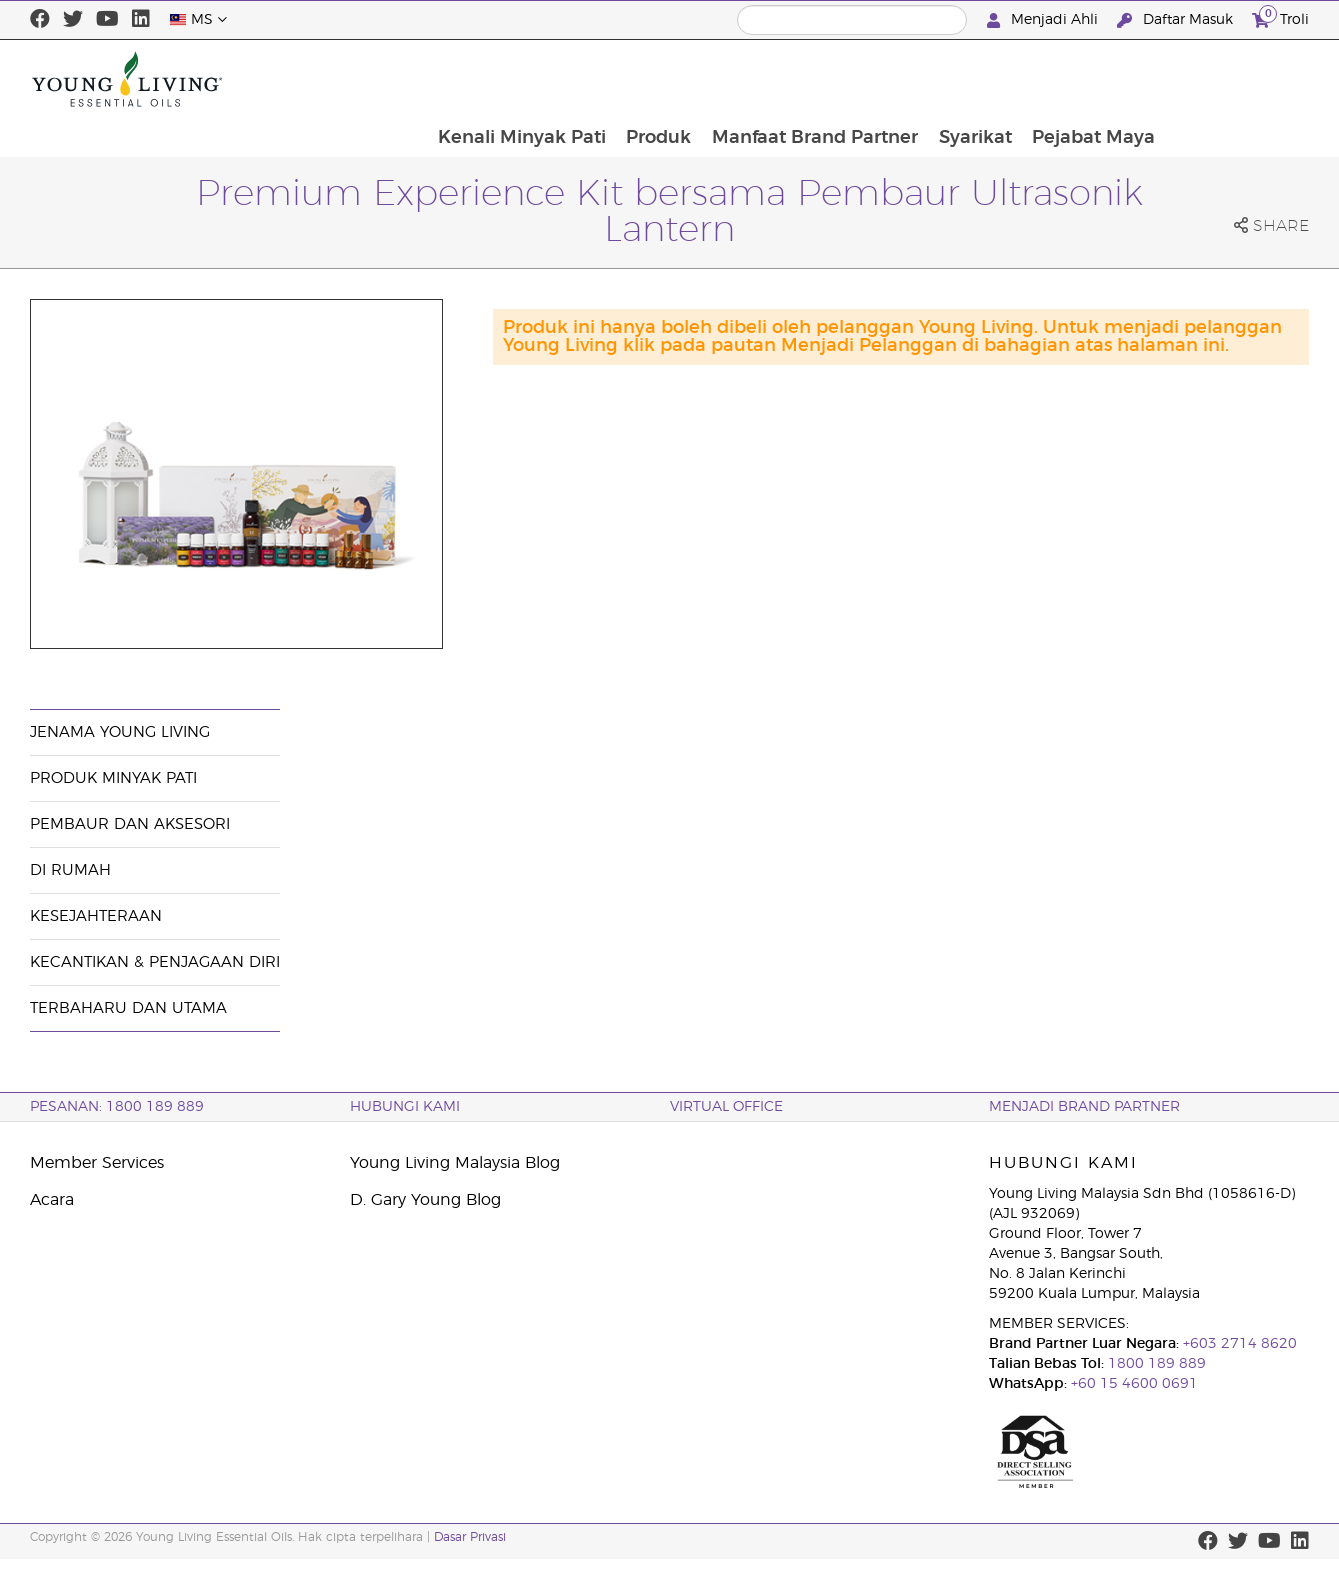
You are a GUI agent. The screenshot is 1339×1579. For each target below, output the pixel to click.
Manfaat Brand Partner (955, 79)
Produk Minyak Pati (113, 778)
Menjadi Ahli (1044, 20)
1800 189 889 (1155, 1364)
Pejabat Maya (1236, 79)
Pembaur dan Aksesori (130, 824)
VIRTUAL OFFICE (726, 1107)
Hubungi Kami (405, 1107)
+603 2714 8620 (1238, 1344)
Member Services (97, 1163)
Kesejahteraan (96, 916)
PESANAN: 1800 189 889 (117, 1107)
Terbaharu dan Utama (128, 1008)
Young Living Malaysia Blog (455, 1163)
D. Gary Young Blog (425, 1200)
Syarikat (1116, 79)
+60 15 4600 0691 (1134, 1384)
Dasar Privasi (470, 1537)
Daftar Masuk (1177, 20)
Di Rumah (70, 870)
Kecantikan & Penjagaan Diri (155, 962)
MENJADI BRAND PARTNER (1084, 1107)
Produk (797, 79)
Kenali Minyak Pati (659, 79)
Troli (1280, 17)
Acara (52, 1200)
